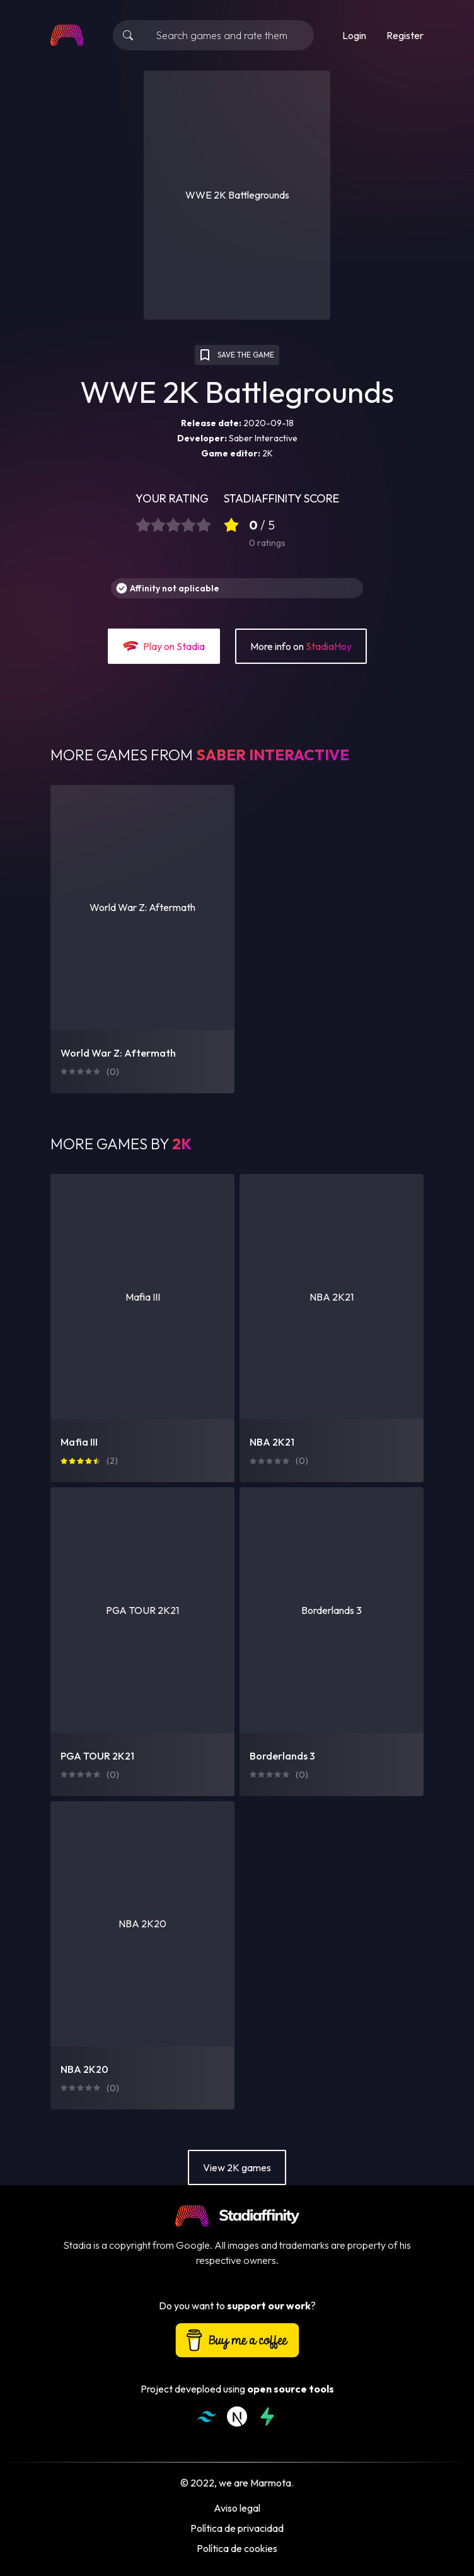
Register (405, 35)
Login (354, 35)
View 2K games (237, 2167)
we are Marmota (255, 2482)
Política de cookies (237, 2548)
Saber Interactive (263, 438)
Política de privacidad (237, 2528)
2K (267, 453)
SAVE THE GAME (235, 355)
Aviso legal (237, 2508)
